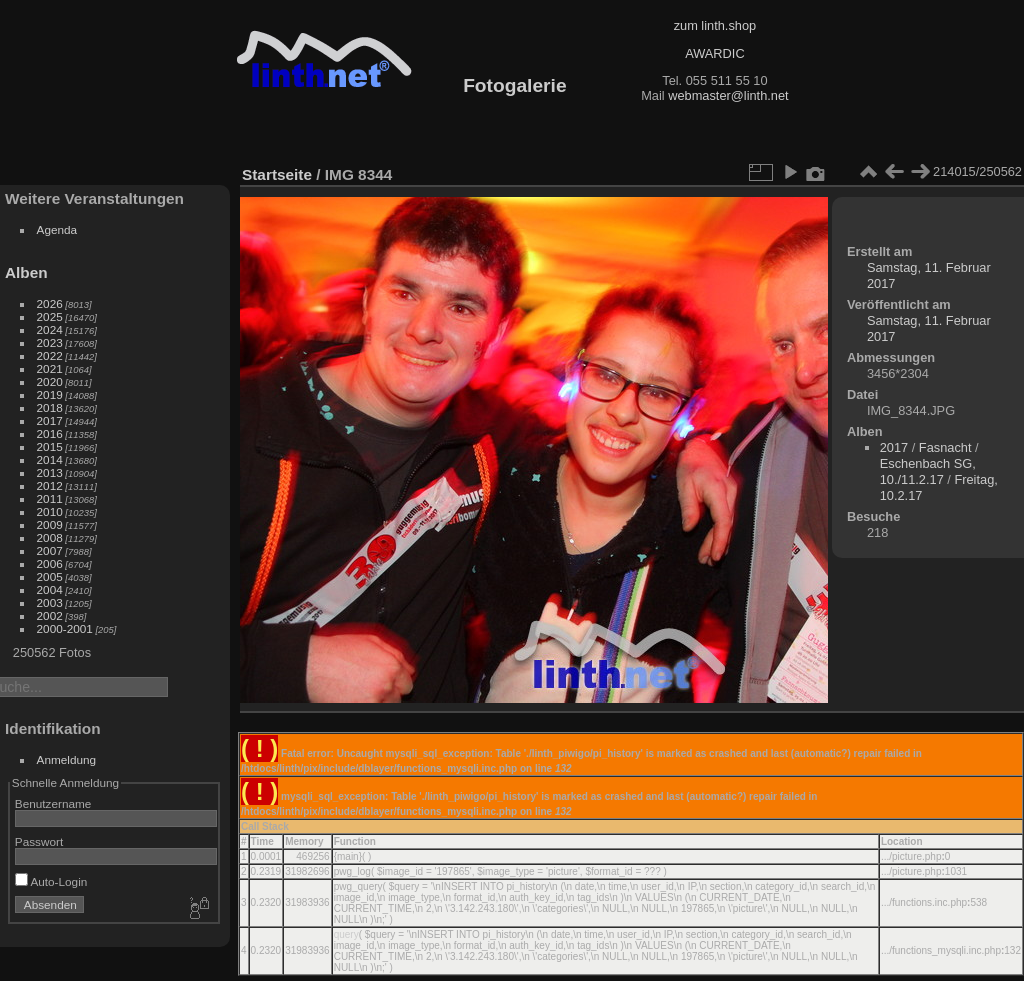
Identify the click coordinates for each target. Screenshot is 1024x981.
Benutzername (53, 803)
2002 (50, 615)
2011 (50, 498)
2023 (50, 342)
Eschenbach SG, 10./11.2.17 (928, 471)
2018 (50, 407)
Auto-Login (51, 881)
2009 (50, 524)
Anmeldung (67, 759)
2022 (50, 355)
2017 (50, 420)
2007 (50, 550)
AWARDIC (714, 53)
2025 (50, 316)
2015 (50, 446)
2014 (50, 459)
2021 (50, 368)
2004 (50, 589)
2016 (50, 433)
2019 (50, 394)
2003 (50, 602)
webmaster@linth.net (728, 95)
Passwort (39, 841)
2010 (50, 511)
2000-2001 (65, 628)
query (346, 934)
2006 (50, 563)
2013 (50, 472)
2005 (50, 576)
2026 (50, 303)
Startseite (277, 174)
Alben (26, 272)
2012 (50, 485)
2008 (50, 537)
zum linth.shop (715, 25)
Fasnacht (945, 447)
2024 (50, 329)
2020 (50, 381)
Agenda (57, 229)
